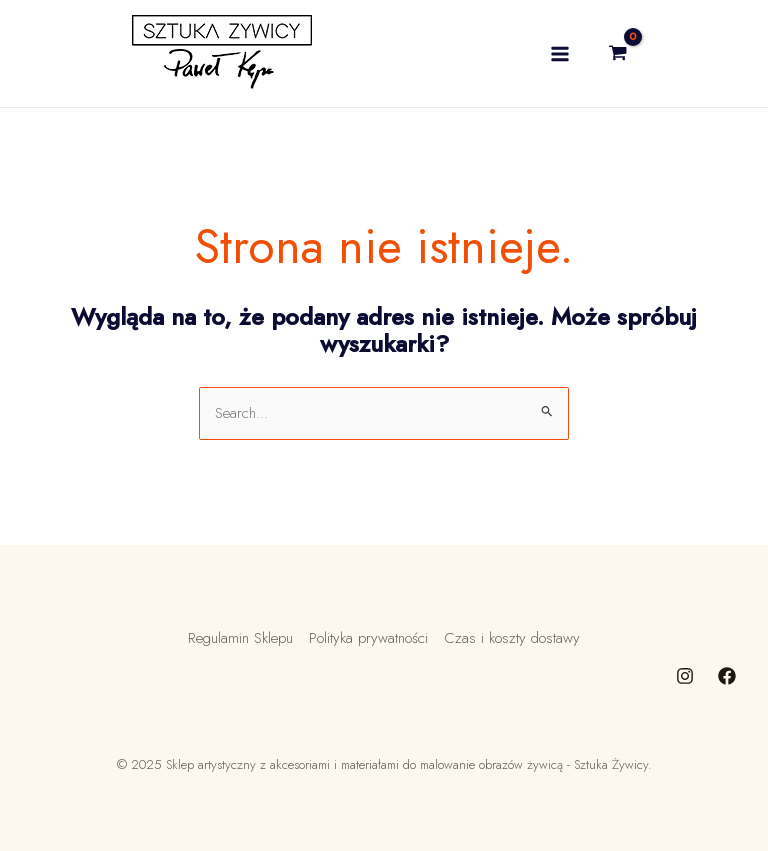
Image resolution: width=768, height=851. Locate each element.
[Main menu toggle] (559, 53)
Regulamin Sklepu (240, 638)
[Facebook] (727, 676)
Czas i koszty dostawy (512, 638)
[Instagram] (685, 676)
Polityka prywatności (368, 638)
